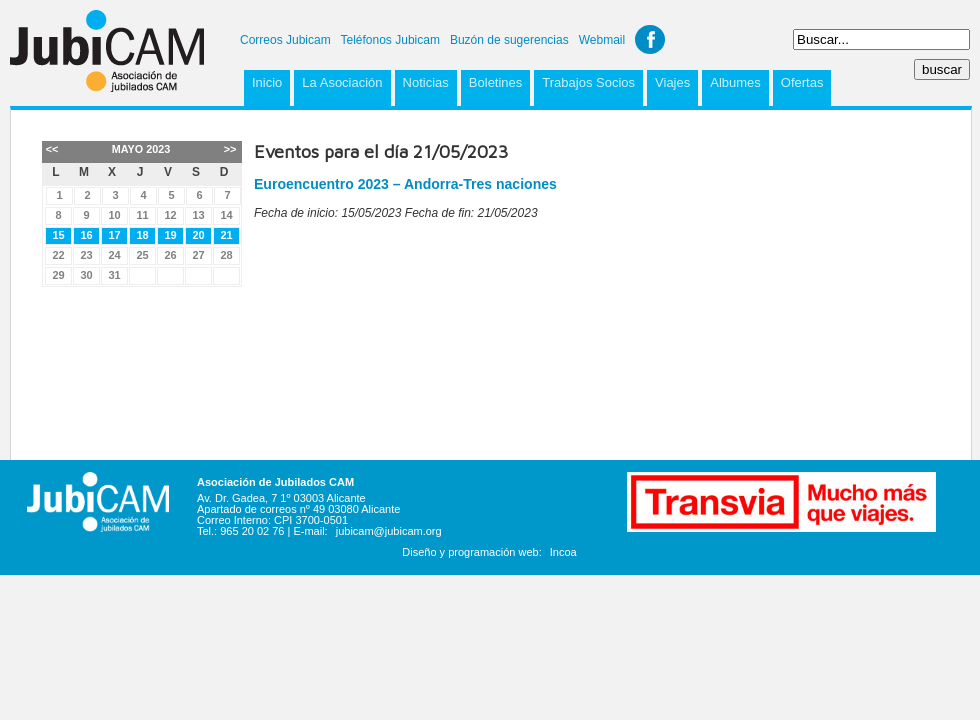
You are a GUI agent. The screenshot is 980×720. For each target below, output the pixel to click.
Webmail (602, 40)
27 (198, 255)
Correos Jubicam (285, 40)
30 (86, 275)
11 (142, 215)
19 (170, 235)
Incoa (563, 552)
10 (114, 215)
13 (198, 215)
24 (114, 255)
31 (114, 275)
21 (226, 235)
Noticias (426, 82)
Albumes (735, 82)
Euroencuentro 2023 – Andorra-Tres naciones (405, 184)
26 (170, 255)
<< (52, 149)
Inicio (267, 82)
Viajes (672, 82)
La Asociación (342, 82)
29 (58, 275)
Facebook (650, 39)
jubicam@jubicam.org (389, 531)
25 (142, 255)
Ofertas (802, 82)
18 (142, 235)
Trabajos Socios (588, 82)
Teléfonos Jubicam (390, 40)
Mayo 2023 (141, 149)
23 (86, 255)
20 (198, 235)
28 (226, 255)
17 (114, 235)
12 (170, 215)
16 (86, 235)
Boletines (495, 82)
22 (58, 255)
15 (58, 235)
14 (226, 215)
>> (230, 149)
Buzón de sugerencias (509, 40)
